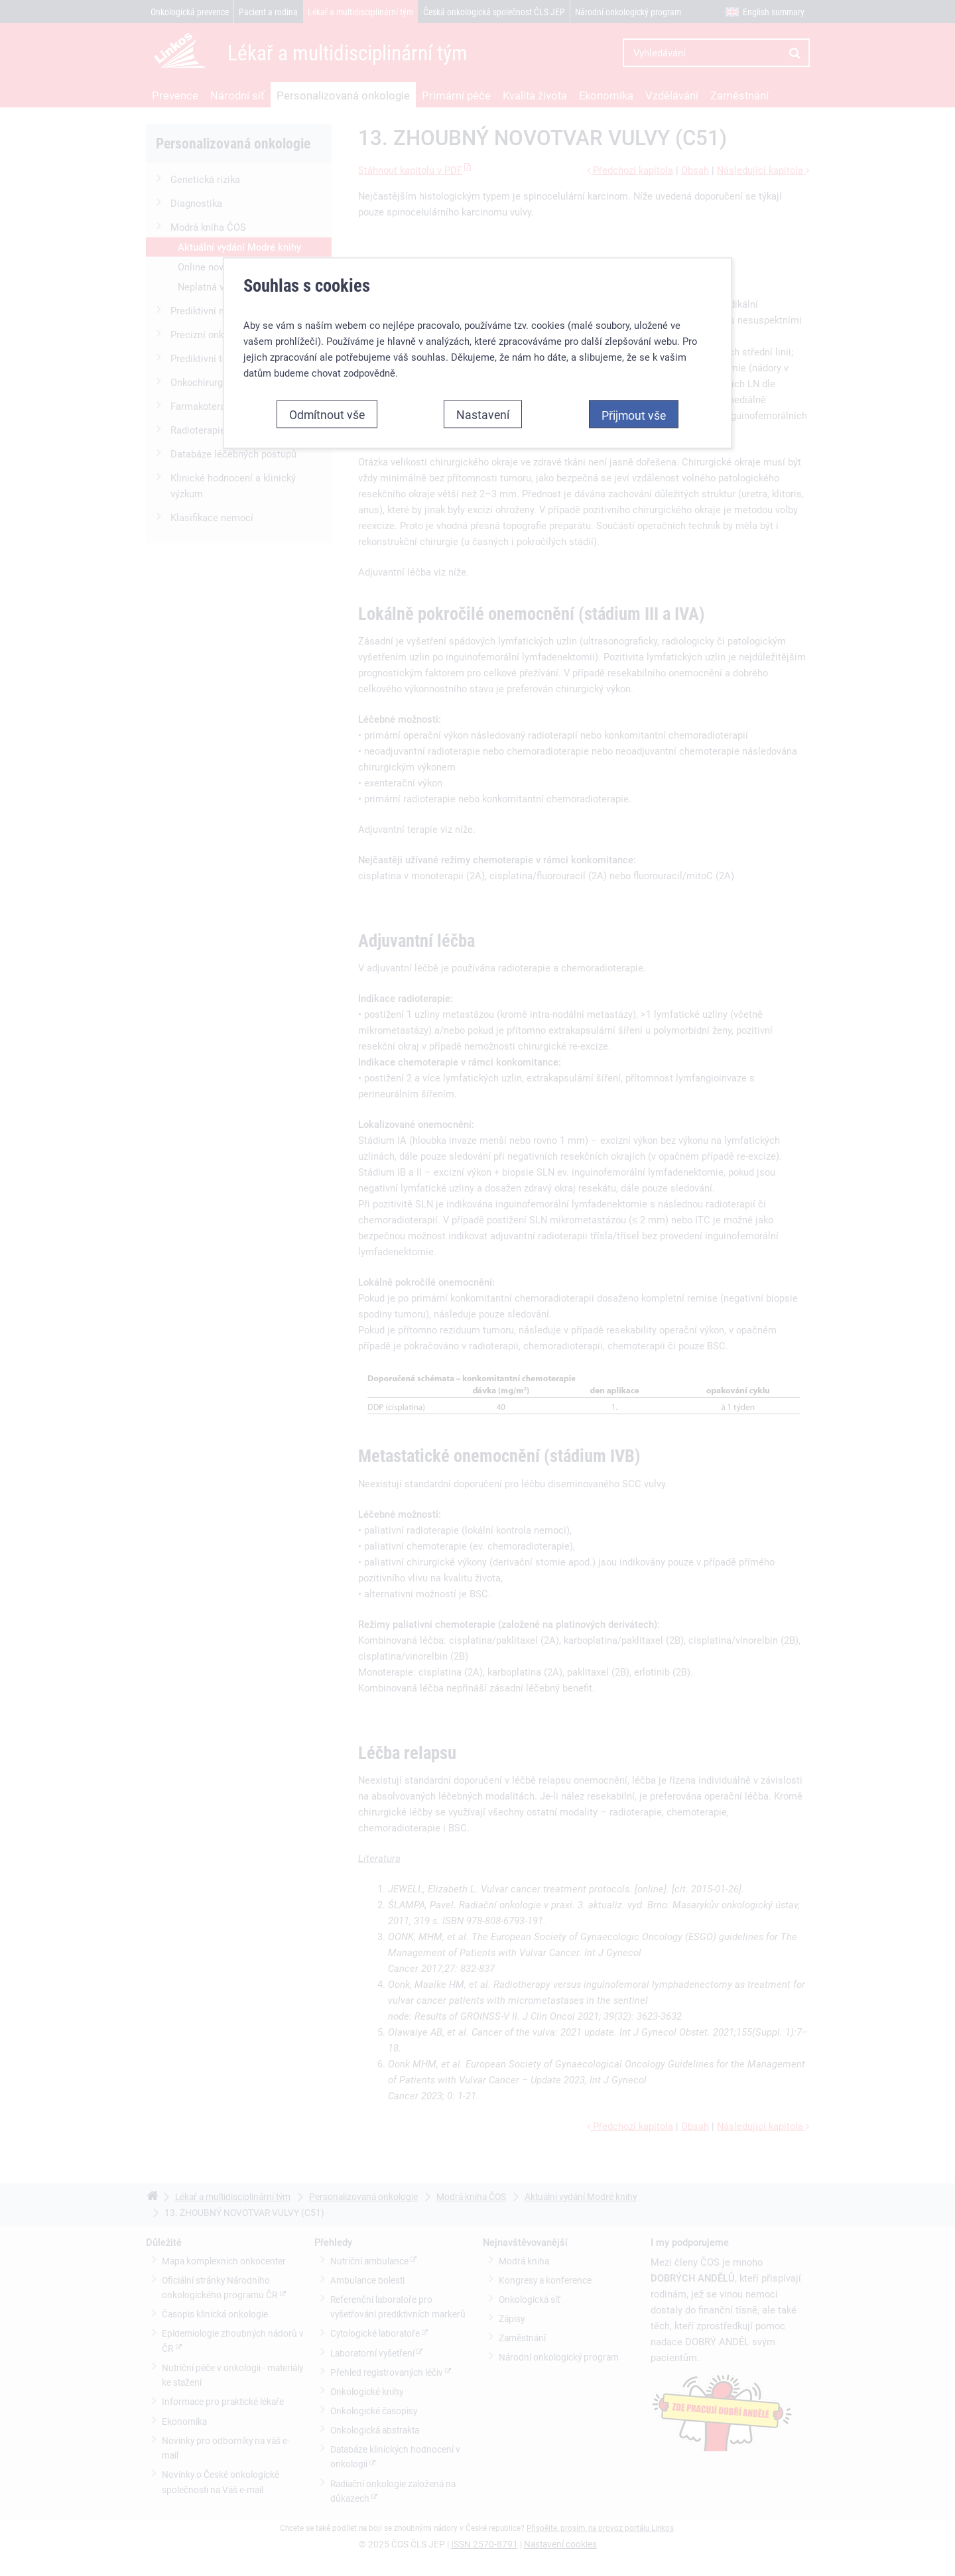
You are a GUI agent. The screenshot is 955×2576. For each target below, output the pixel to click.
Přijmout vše (634, 405)
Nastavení (482, 404)
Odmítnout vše (327, 404)
